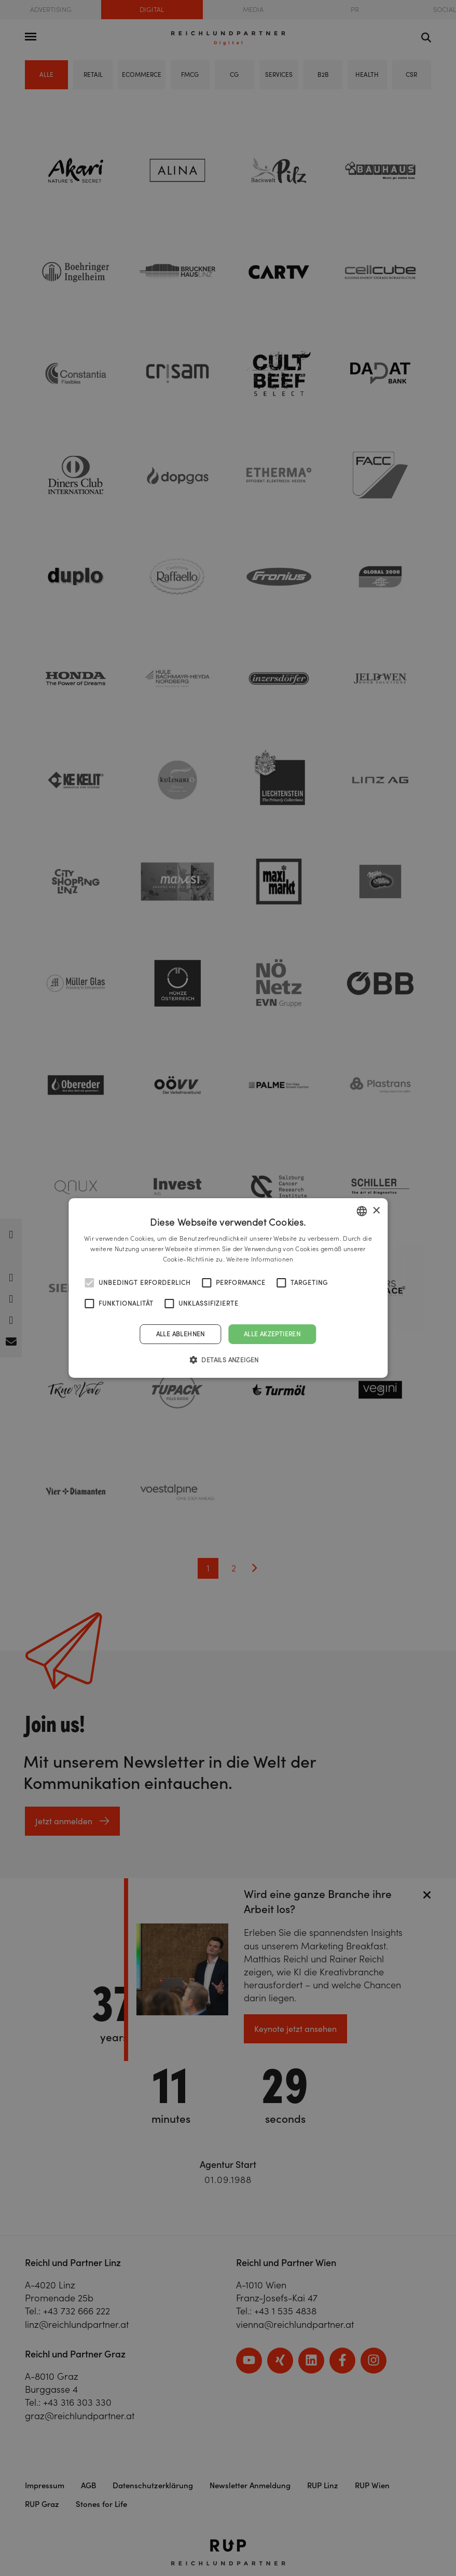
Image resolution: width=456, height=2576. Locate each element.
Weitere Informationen (259, 1259)
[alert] (228, 1288)
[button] (228, 1359)
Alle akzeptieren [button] (272, 1334)
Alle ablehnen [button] (180, 1334)
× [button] (376, 1210)
